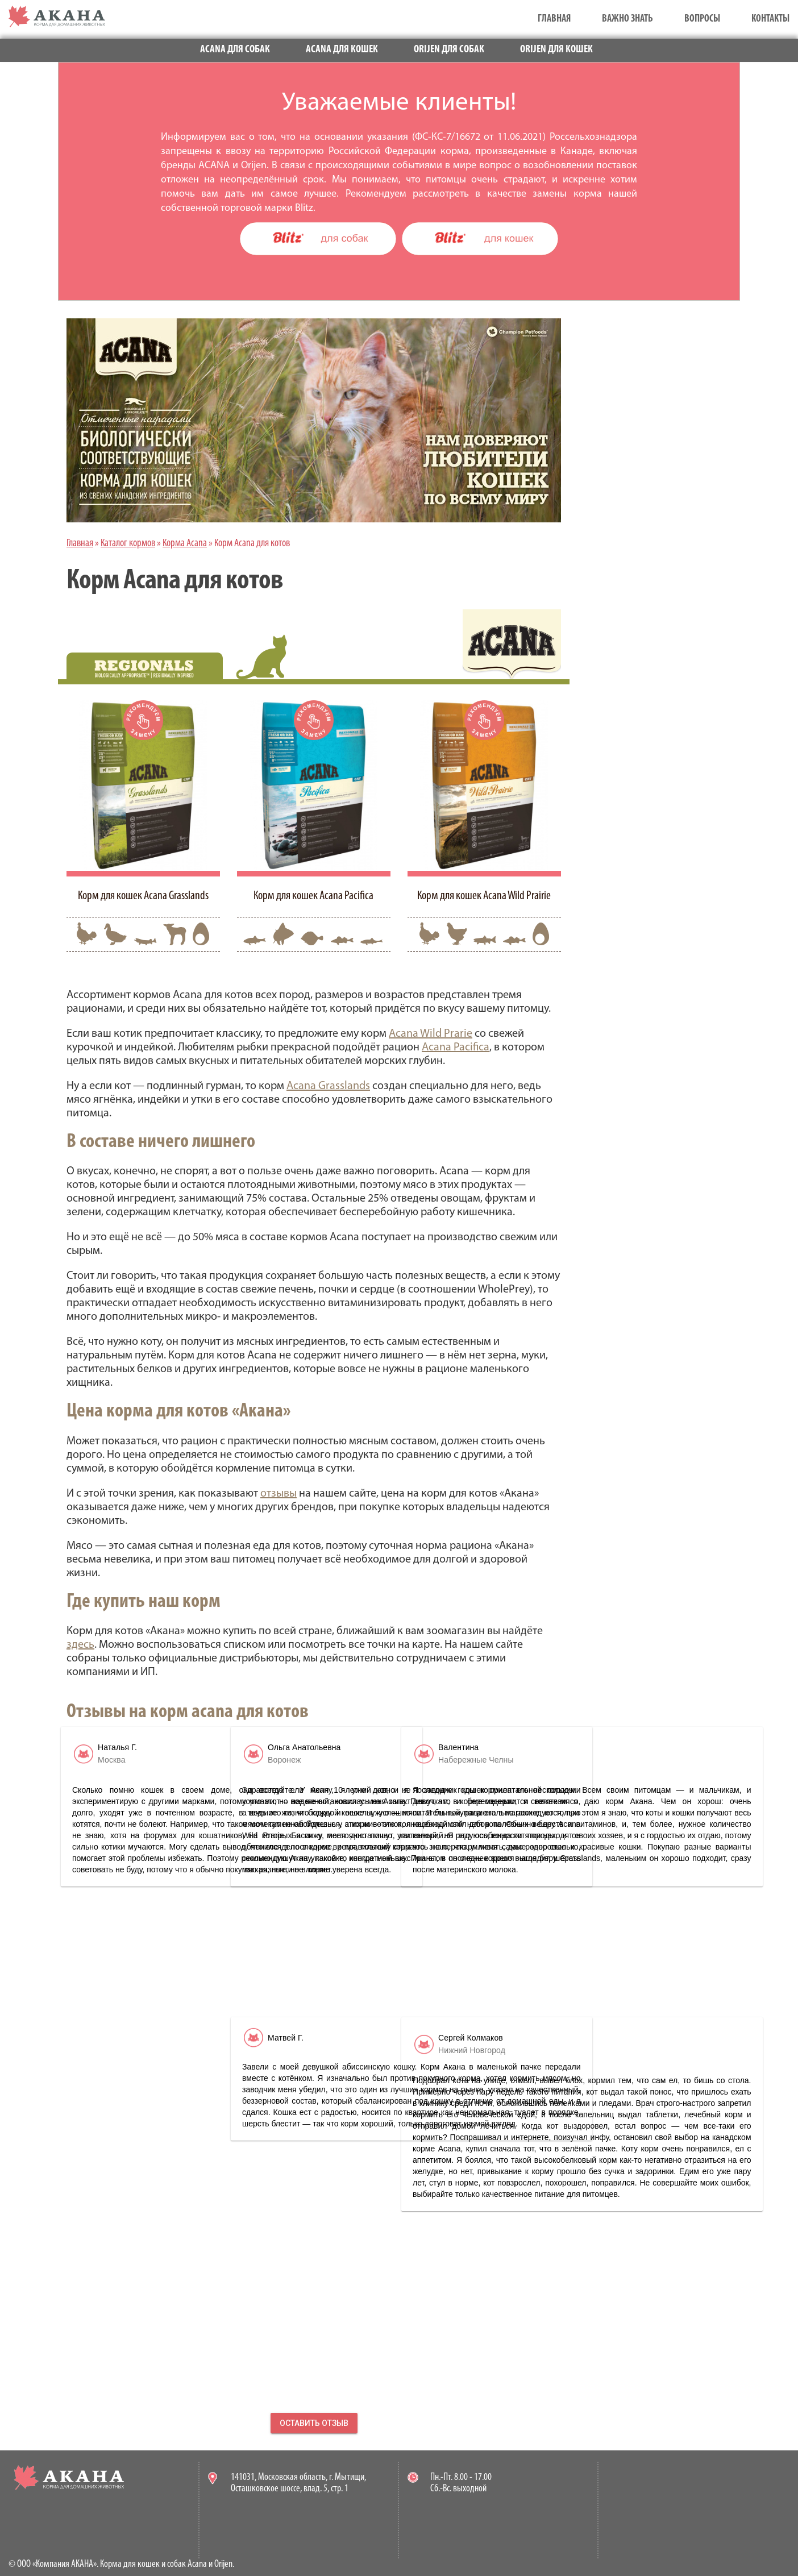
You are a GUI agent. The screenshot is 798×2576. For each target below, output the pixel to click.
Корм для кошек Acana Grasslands (143, 896)
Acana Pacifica (455, 1047)
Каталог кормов (128, 543)
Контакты (770, 19)
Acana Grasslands (328, 1086)
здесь (80, 1645)
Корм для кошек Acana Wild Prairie (484, 896)
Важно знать (627, 19)
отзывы (278, 1493)
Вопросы (702, 19)
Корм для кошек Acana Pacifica (313, 896)
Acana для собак (235, 49)
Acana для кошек (342, 49)
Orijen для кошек (556, 49)
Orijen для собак (449, 49)
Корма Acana (185, 543)
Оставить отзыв (314, 2423)
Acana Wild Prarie (430, 1034)
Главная (554, 19)
